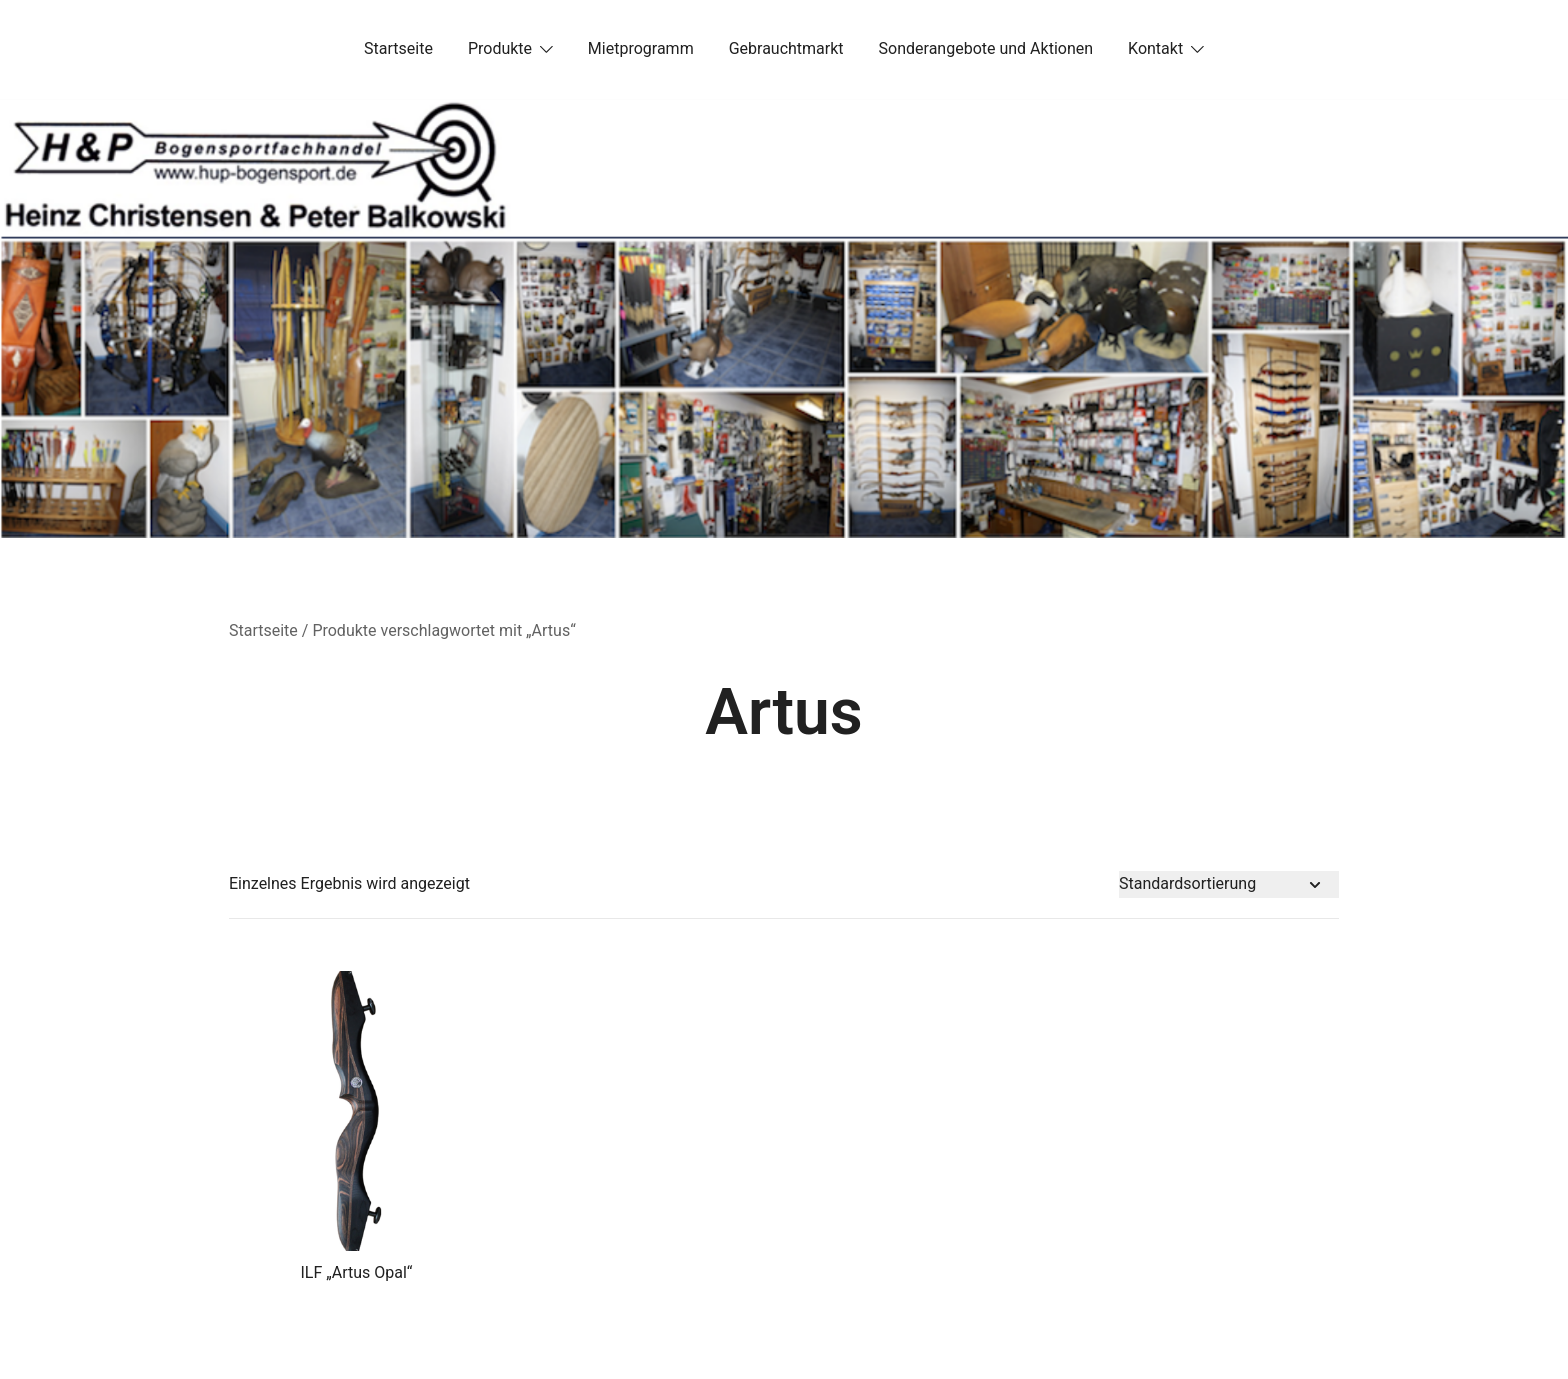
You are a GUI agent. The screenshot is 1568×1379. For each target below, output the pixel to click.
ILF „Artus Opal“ (356, 1272)
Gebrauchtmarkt (786, 48)
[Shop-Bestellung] (1229, 884)
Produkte (500, 48)
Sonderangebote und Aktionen (986, 48)
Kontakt (1155, 48)
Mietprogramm (641, 48)
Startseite (398, 48)
